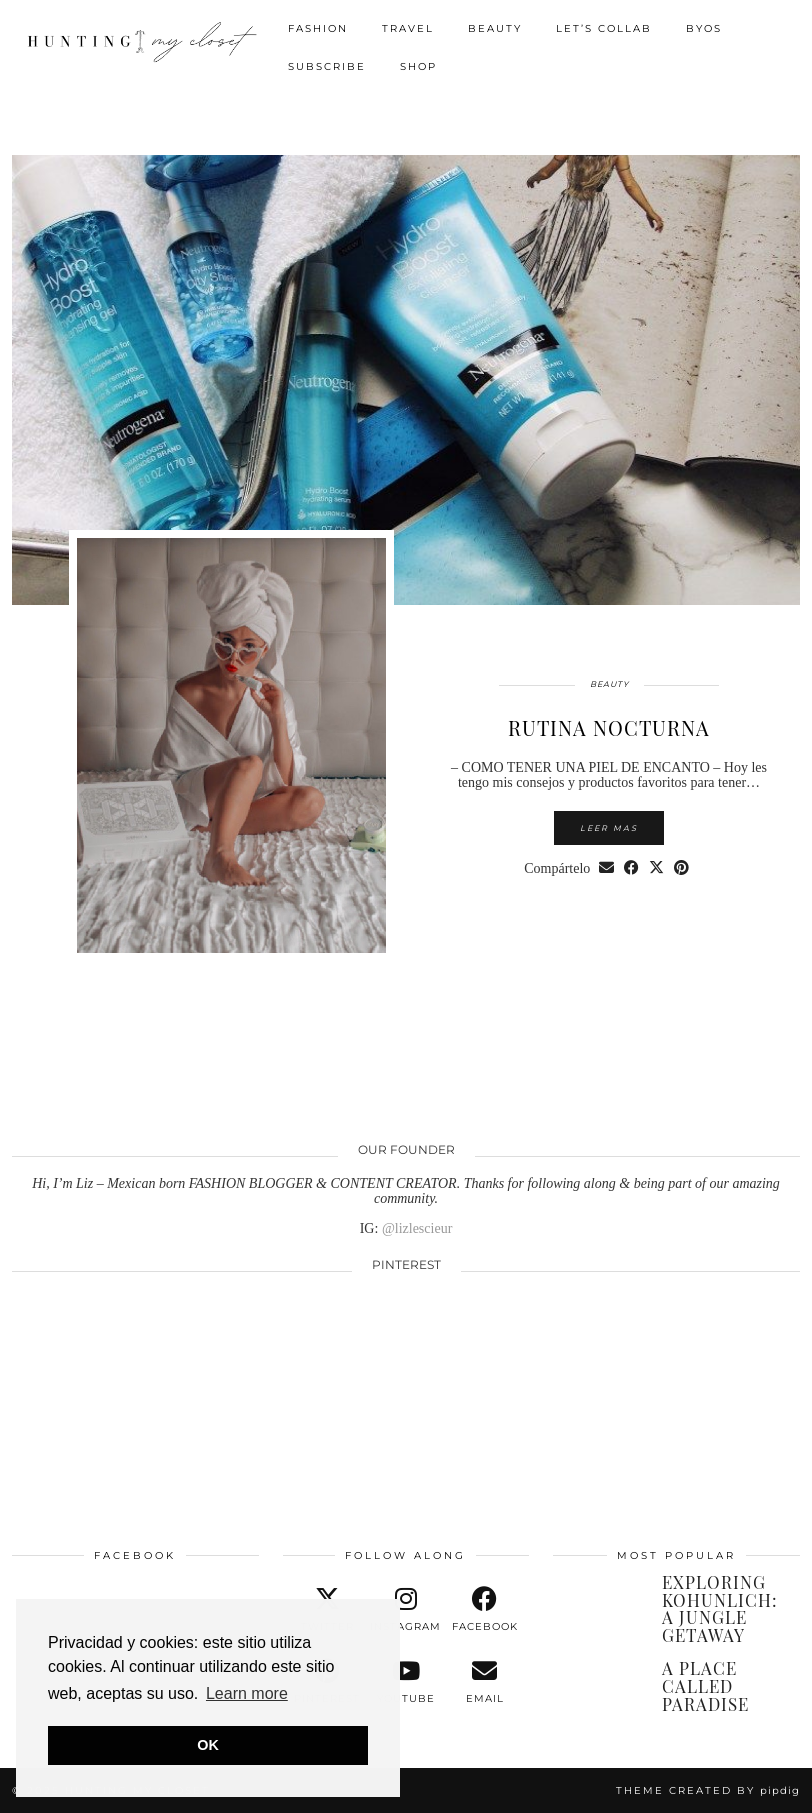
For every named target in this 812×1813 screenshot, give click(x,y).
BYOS (704, 28)
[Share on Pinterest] (681, 868)
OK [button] (208, 1745)
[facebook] (484, 1610)
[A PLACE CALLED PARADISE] (597, 1685)
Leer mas (609, 828)
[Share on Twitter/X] (656, 868)
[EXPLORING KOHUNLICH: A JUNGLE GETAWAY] (597, 1599)
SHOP (418, 66)
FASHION (318, 28)
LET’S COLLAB (604, 28)
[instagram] (406, 1610)
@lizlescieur (417, 1228)
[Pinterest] (91, 1356)
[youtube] (406, 1682)
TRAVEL (408, 28)
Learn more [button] (247, 1693)
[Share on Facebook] (631, 868)
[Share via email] (606, 868)
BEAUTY (495, 28)
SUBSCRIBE (327, 66)
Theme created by (708, 1790)
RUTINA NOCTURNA (609, 727)
